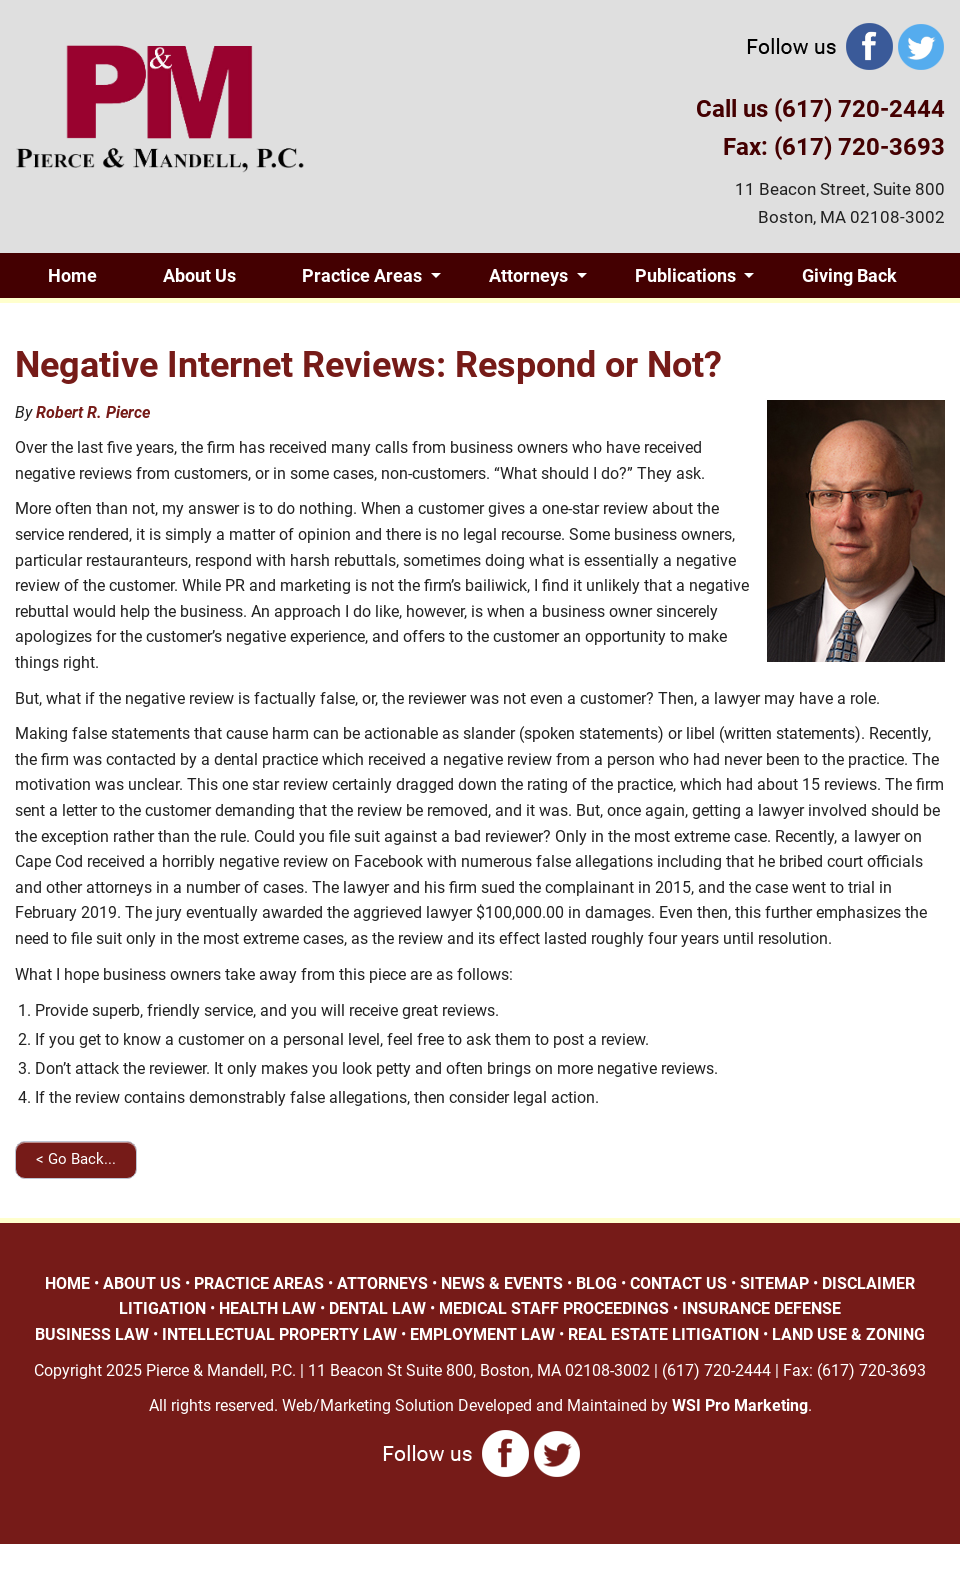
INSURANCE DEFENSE (761, 1308)
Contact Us (195, 320)
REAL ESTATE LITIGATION (663, 1334)
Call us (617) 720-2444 (820, 109)
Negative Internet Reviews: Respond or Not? (368, 365)
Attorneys (528, 275)
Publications (685, 275)
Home (72, 275)
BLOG (596, 1283)
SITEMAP (774, 1283)
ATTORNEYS (382, 1283)
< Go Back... (76, 1159)
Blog (66, 320)
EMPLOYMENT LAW (482, 1334)
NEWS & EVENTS (502, 1283)
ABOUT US (142, 1283)
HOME (67, 1283)
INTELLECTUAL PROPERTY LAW (279, 1334)
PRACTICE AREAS (259, 1283)
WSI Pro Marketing (740, 1405)
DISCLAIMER (868, 1283)
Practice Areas (362, 275)
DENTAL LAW (377, 1308)
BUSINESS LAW (92, 1334)
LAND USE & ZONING (848, 1334)
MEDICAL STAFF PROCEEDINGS (554, 1308)
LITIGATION (162, 1308)
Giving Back (849, 275)
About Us (199, 275)
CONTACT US (678, 1283)
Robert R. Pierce (93, 412)
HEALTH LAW (267, 1308)
